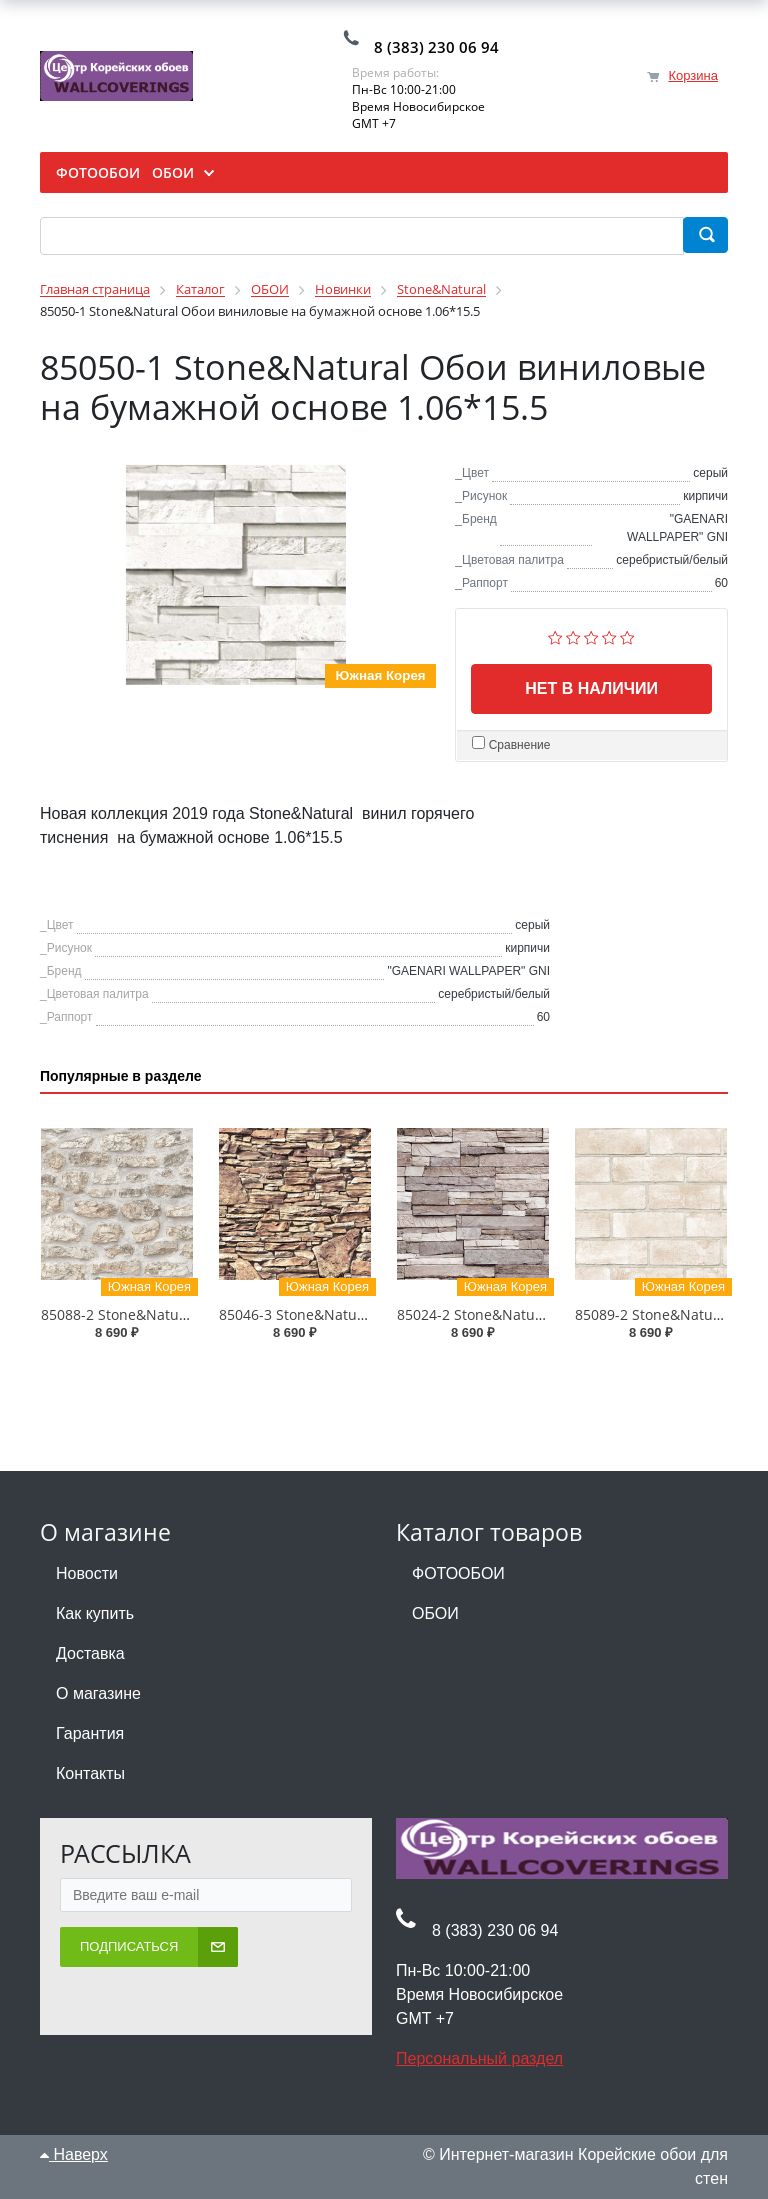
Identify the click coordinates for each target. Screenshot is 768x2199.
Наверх (74, 2154)
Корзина (693, 75)
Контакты (90, 1773)
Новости (87, 1573)
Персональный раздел (479, 2058)
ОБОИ (435, 1613)
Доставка (90, 1653)
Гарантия (90, 1733)
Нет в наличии (591, 688)
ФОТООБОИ (458, 1573)
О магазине (98, 1693)
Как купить (95, 1613)
